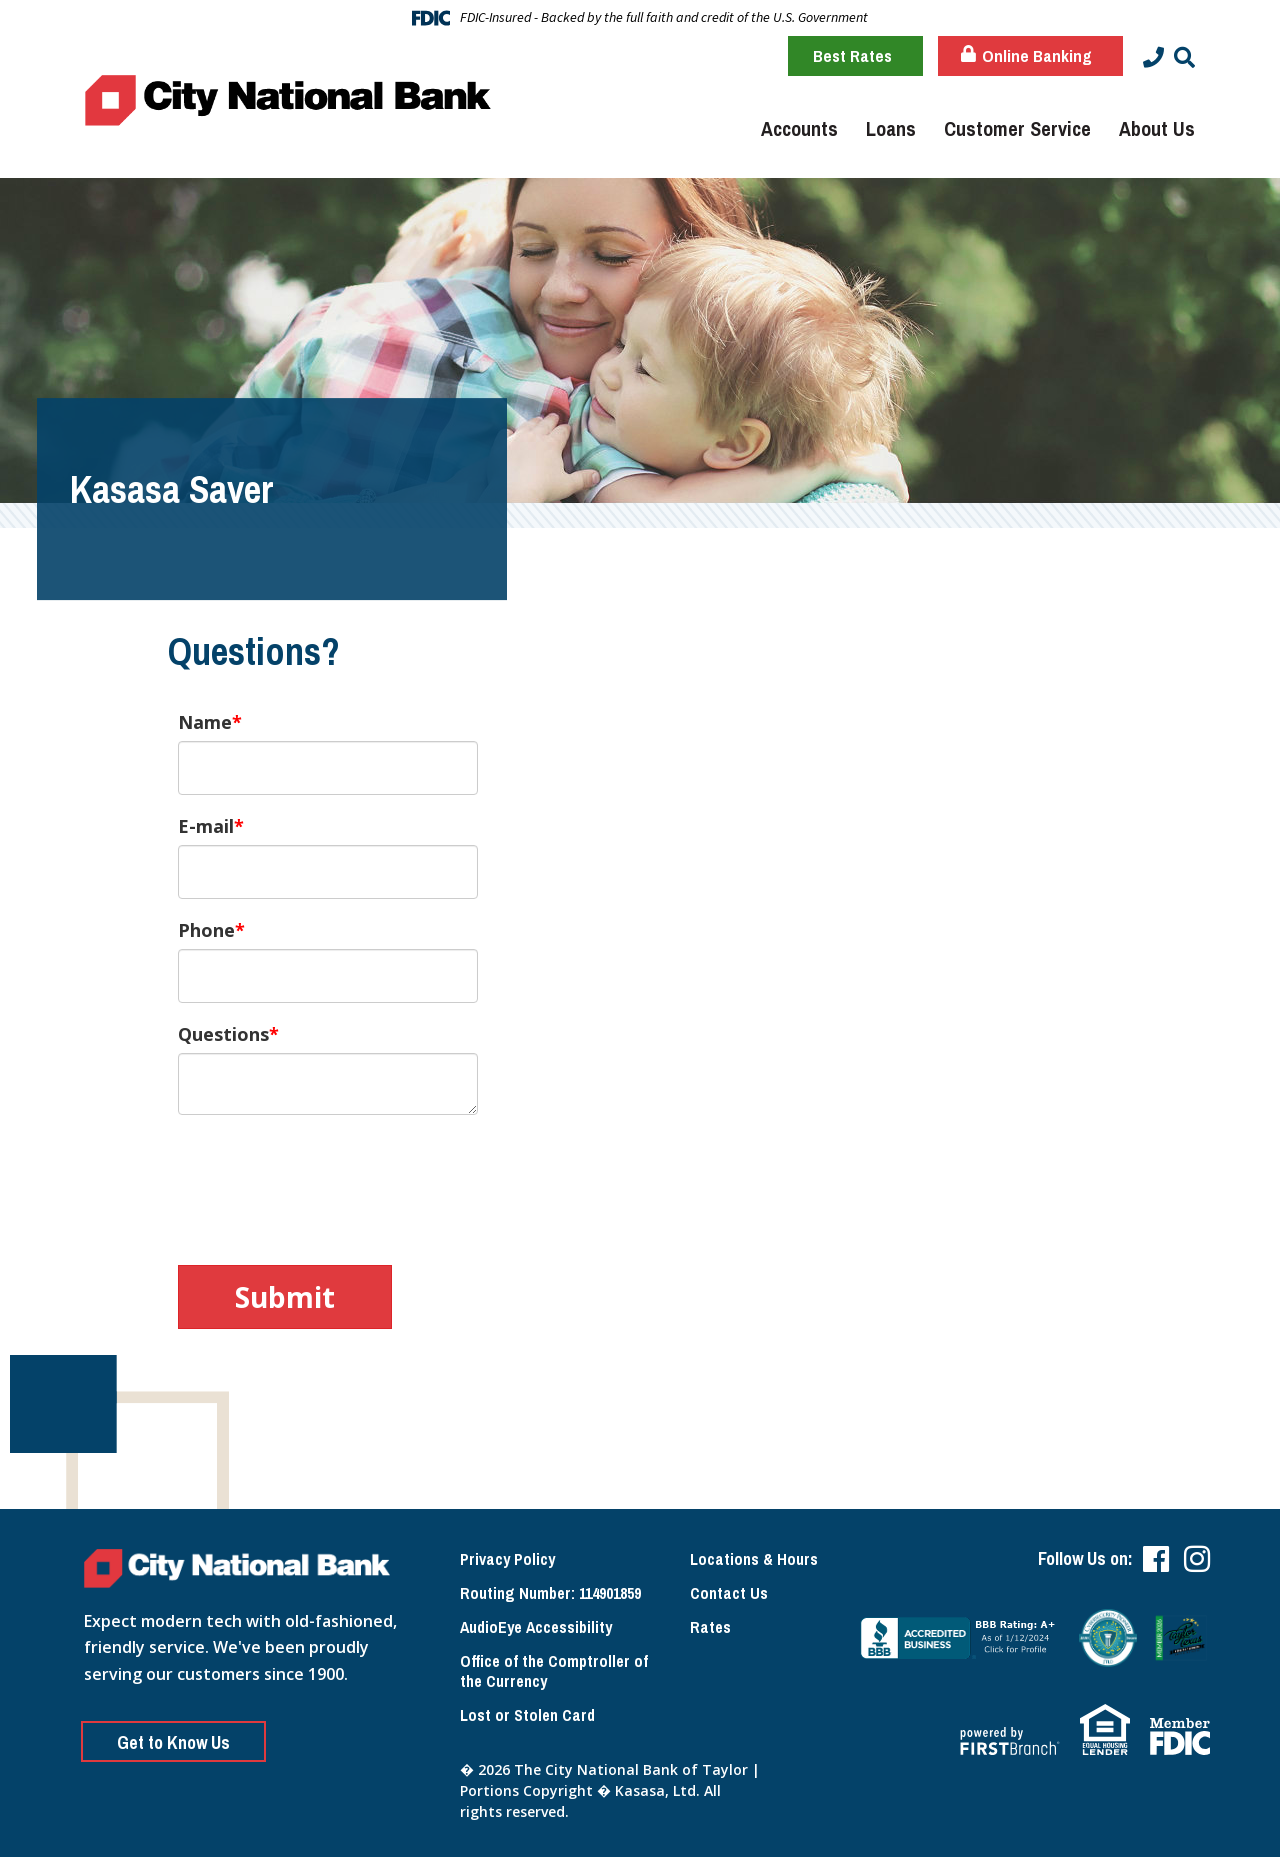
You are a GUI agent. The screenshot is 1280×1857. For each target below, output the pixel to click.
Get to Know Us (173, 1742)
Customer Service (1017, 128)
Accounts (799, 128)
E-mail (206, 826)
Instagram (1197, 1559)
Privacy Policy (507, 1559)
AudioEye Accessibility (536, 1627)
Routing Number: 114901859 (550, 1593)
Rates (710, 1627)
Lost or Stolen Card (527, 1715)
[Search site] (1184, 58)
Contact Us (729, 1593)
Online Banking (1026, 55)
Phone (206, 930)
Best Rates (852, 55)
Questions (223, 1034)
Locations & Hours (754, 1559)
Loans (891, 128)
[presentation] (330, 1179)
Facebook (1156, 1559)
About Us (1157, 128)
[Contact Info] (1153, 58)
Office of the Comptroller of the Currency (554, 1671)
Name (205, 722)
